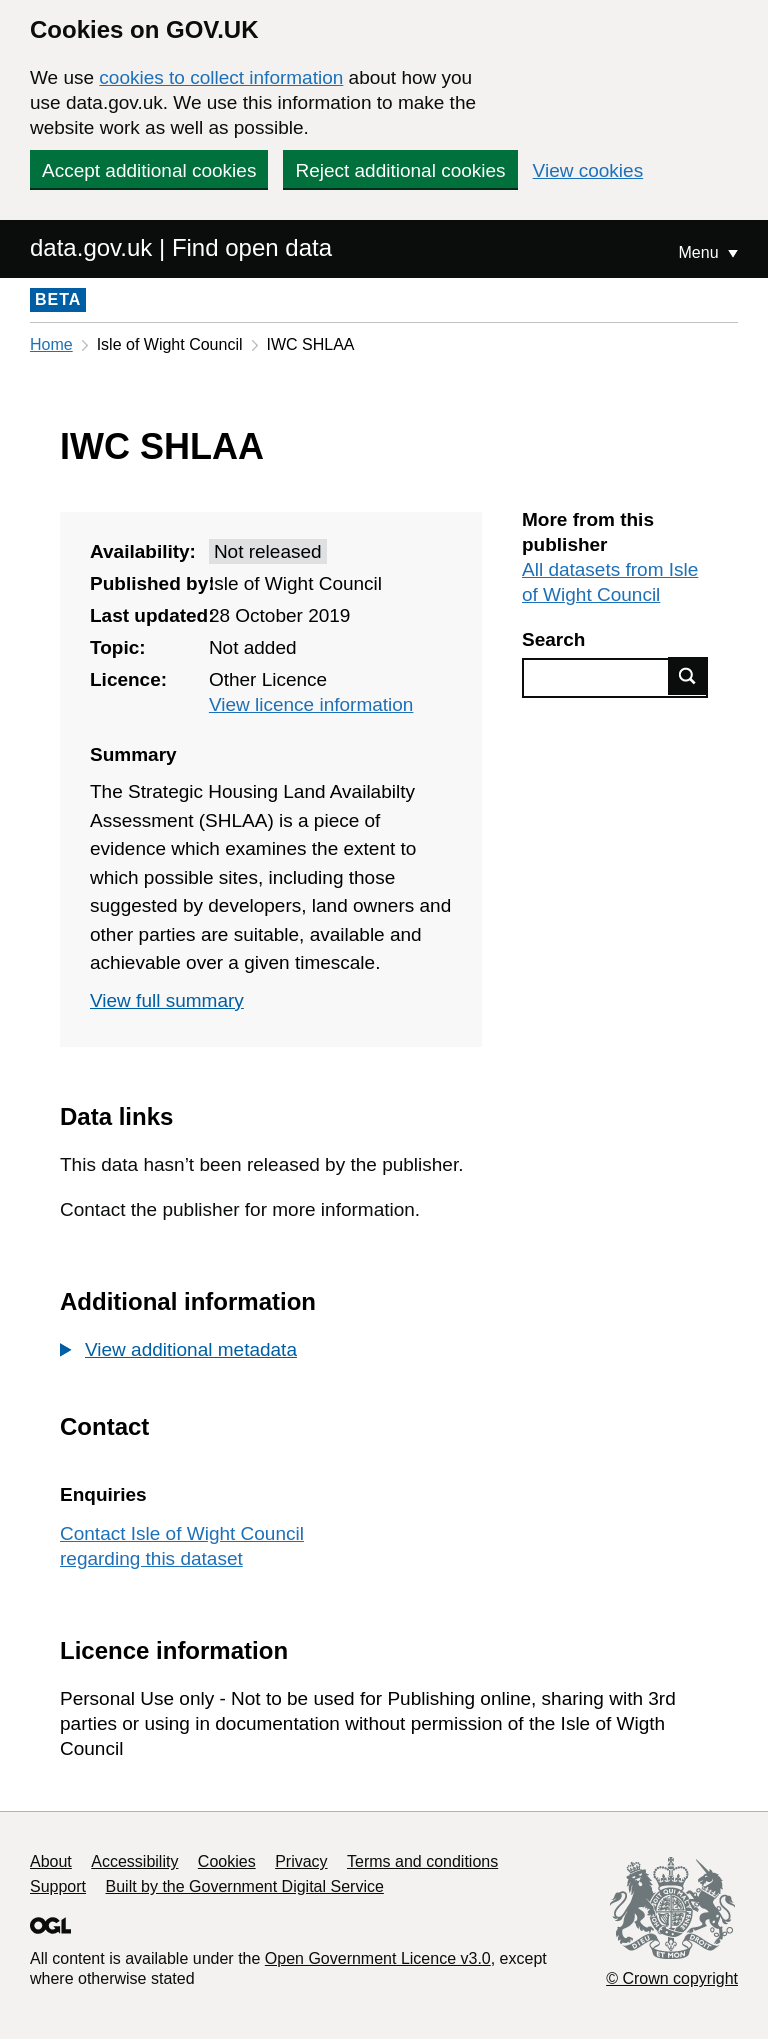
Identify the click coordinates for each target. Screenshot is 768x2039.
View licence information (311, 704)
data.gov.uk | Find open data (181, 247)
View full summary (167, 1000)
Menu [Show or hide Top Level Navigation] (701, 252)
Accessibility (134, 1861)
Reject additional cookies (400, 170)
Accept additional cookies (149, 170)
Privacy (301, 1861)
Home (51, 344)
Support (58, 1886)
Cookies (227, 1861)
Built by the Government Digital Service (245, 1886)
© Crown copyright (672, 1978)
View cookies (588, 170)
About (51, 1861)
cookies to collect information (221, 77)
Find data (688, 676)
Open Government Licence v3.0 (378, 1958)
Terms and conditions (422, 1861)
